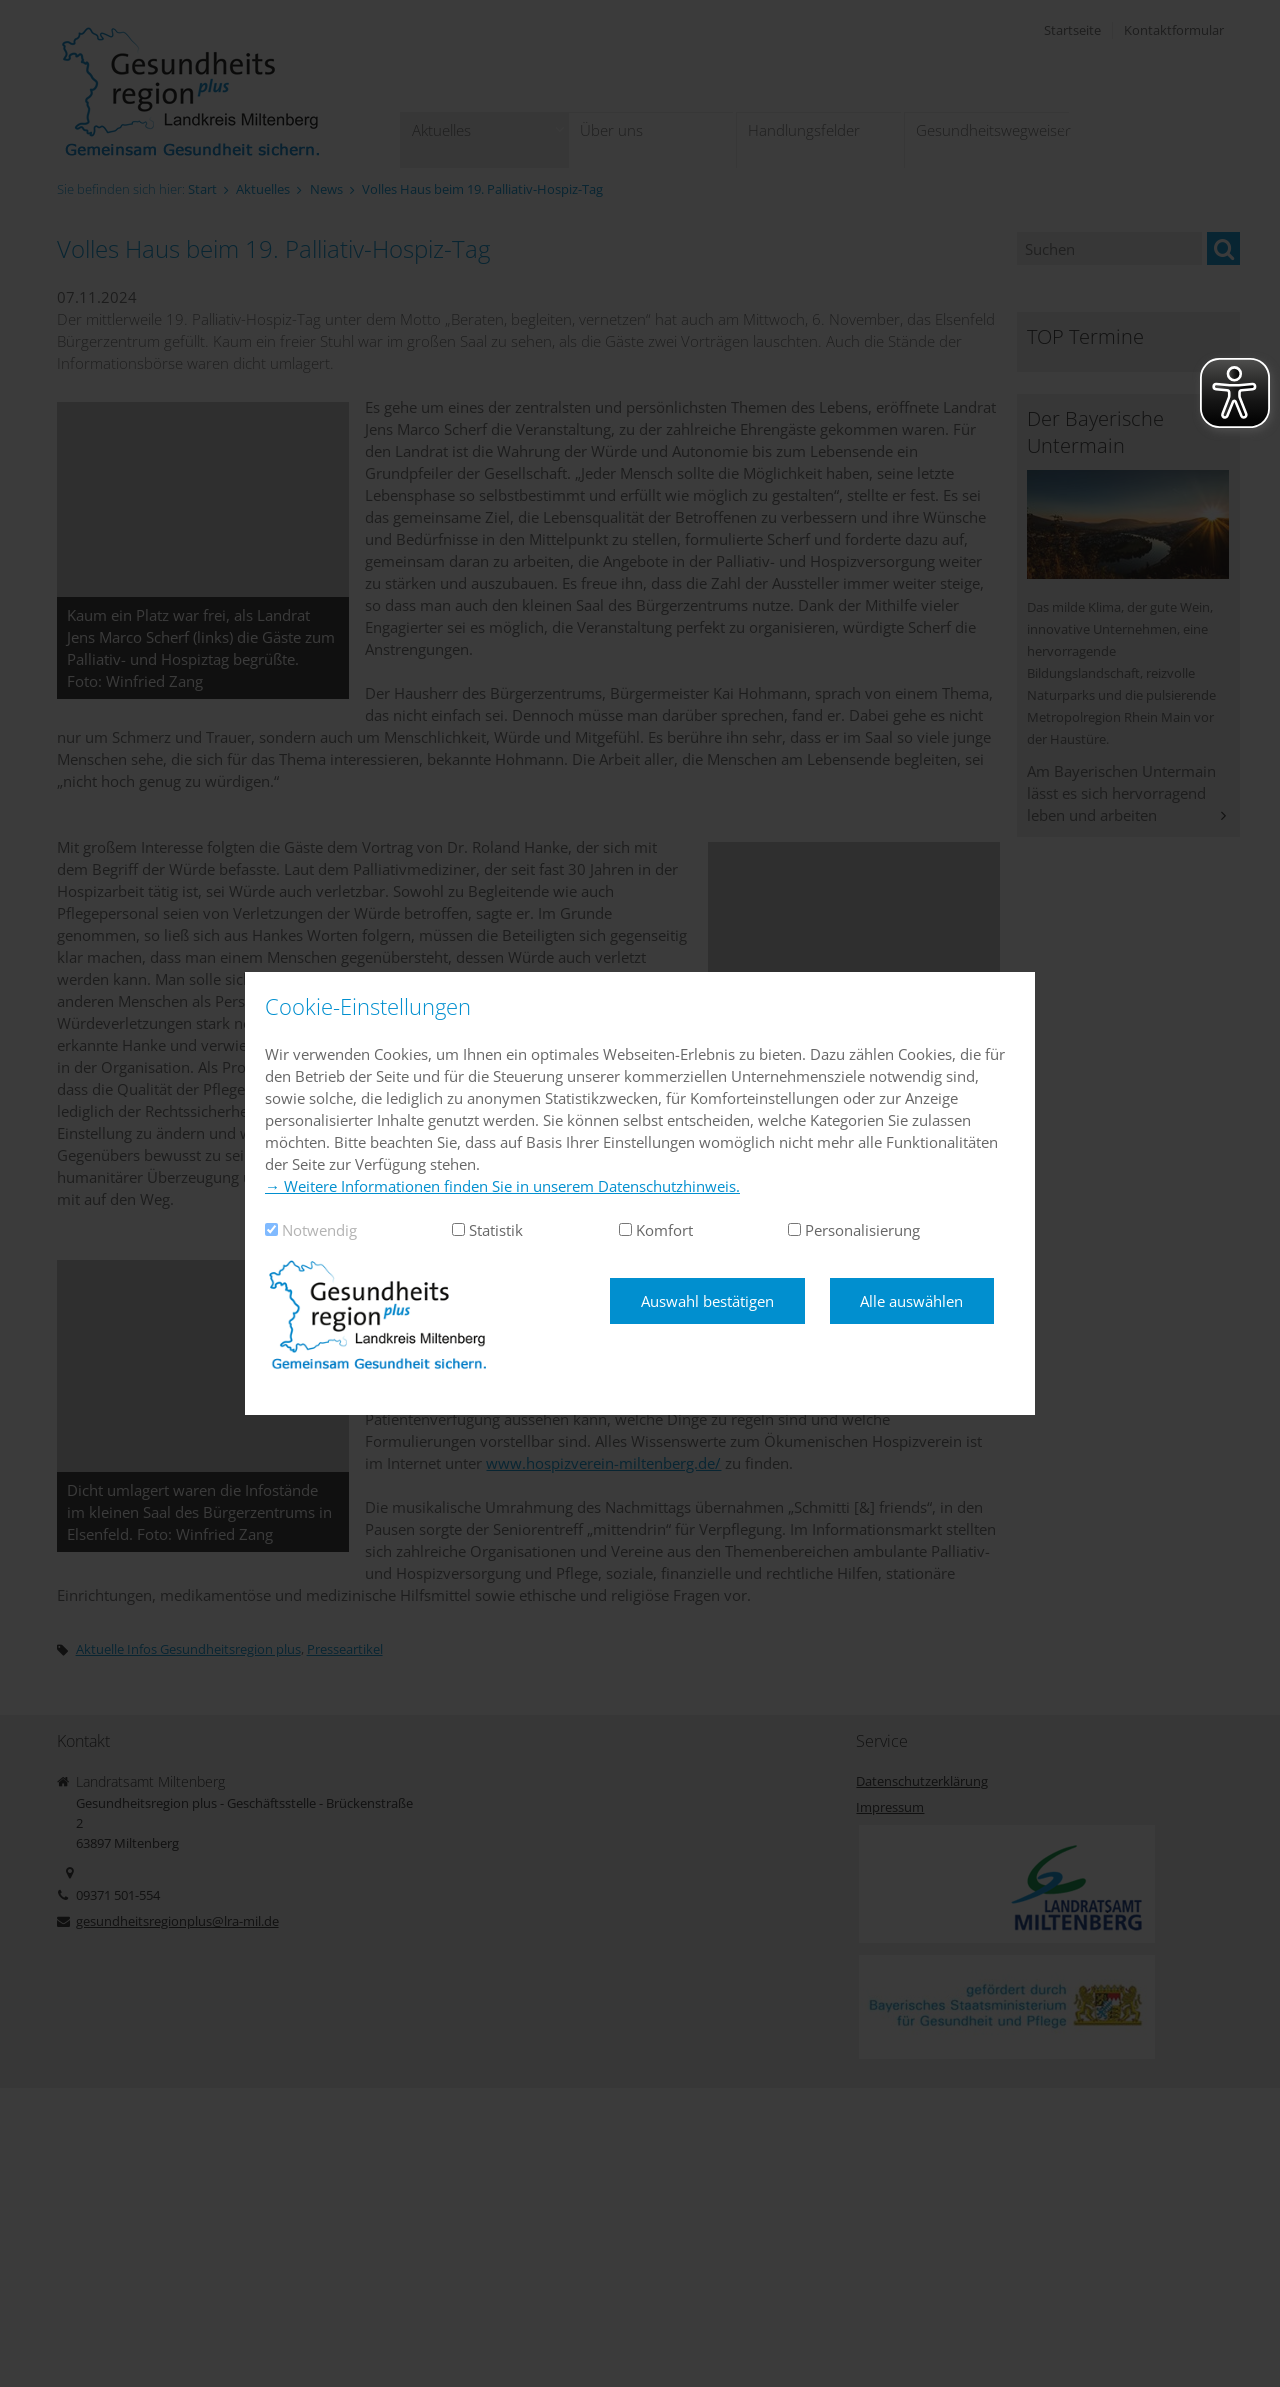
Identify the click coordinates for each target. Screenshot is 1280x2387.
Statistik (496, 1230)
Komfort (664, 1230)
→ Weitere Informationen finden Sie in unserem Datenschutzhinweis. (502, 1186)
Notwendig (319, 1230)
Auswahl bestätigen (707, 1301)
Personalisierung (862, 1230)
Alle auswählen (911, 1301)
